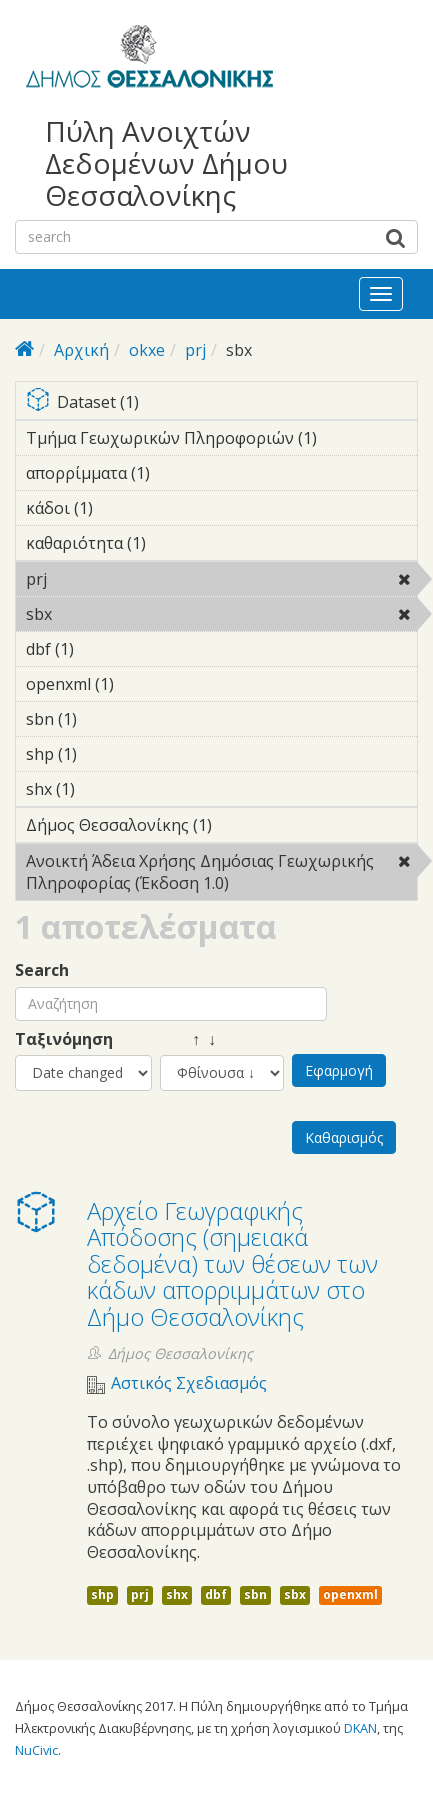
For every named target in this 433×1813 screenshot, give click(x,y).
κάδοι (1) (124, 508)
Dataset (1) (221, 403)
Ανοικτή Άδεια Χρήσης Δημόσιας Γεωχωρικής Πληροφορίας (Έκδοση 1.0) (221, 875)
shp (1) (108, 754)
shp (102, 1594)
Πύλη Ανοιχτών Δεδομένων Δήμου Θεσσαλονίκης (166, 163)
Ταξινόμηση (64, 1039)
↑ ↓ (188, 1039)
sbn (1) (108, 719)
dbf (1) (105, 649)
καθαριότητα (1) (177, 543)
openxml (350, 1594)
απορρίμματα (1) (181, 473)
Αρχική (81, 350)
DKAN (360, 1728)
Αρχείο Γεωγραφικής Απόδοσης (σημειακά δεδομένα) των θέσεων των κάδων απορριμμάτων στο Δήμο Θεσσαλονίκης (232, 1263)
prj (195, 350)
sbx (103, 614)
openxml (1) (145, 684)
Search (42, 970)
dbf (216, 1594)
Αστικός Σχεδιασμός (189, 1383)
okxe (147, 350)
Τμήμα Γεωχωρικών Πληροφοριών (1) (221, 441)
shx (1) (106, 789)
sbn (255, 1594)
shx (177, 1594)
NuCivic (36, 1750)
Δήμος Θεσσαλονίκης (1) (221, 828)
